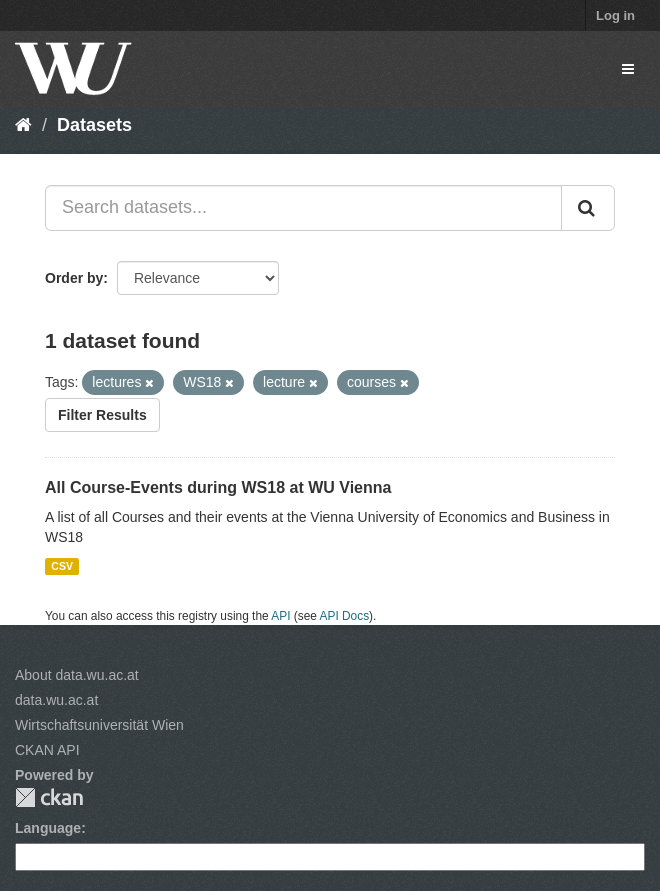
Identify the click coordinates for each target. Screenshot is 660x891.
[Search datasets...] (303, 208)
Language (48, 828)
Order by (74, 278)
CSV (62, 566)
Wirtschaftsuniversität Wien (99, 725)
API (280, 616)
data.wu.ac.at (56, 700)
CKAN (49, 797)
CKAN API (47, 750)
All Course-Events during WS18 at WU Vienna (218, 487)
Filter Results (102, 415)
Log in (615, 15)
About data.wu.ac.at (77, 675)
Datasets (94, 125)
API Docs (345, 616)
